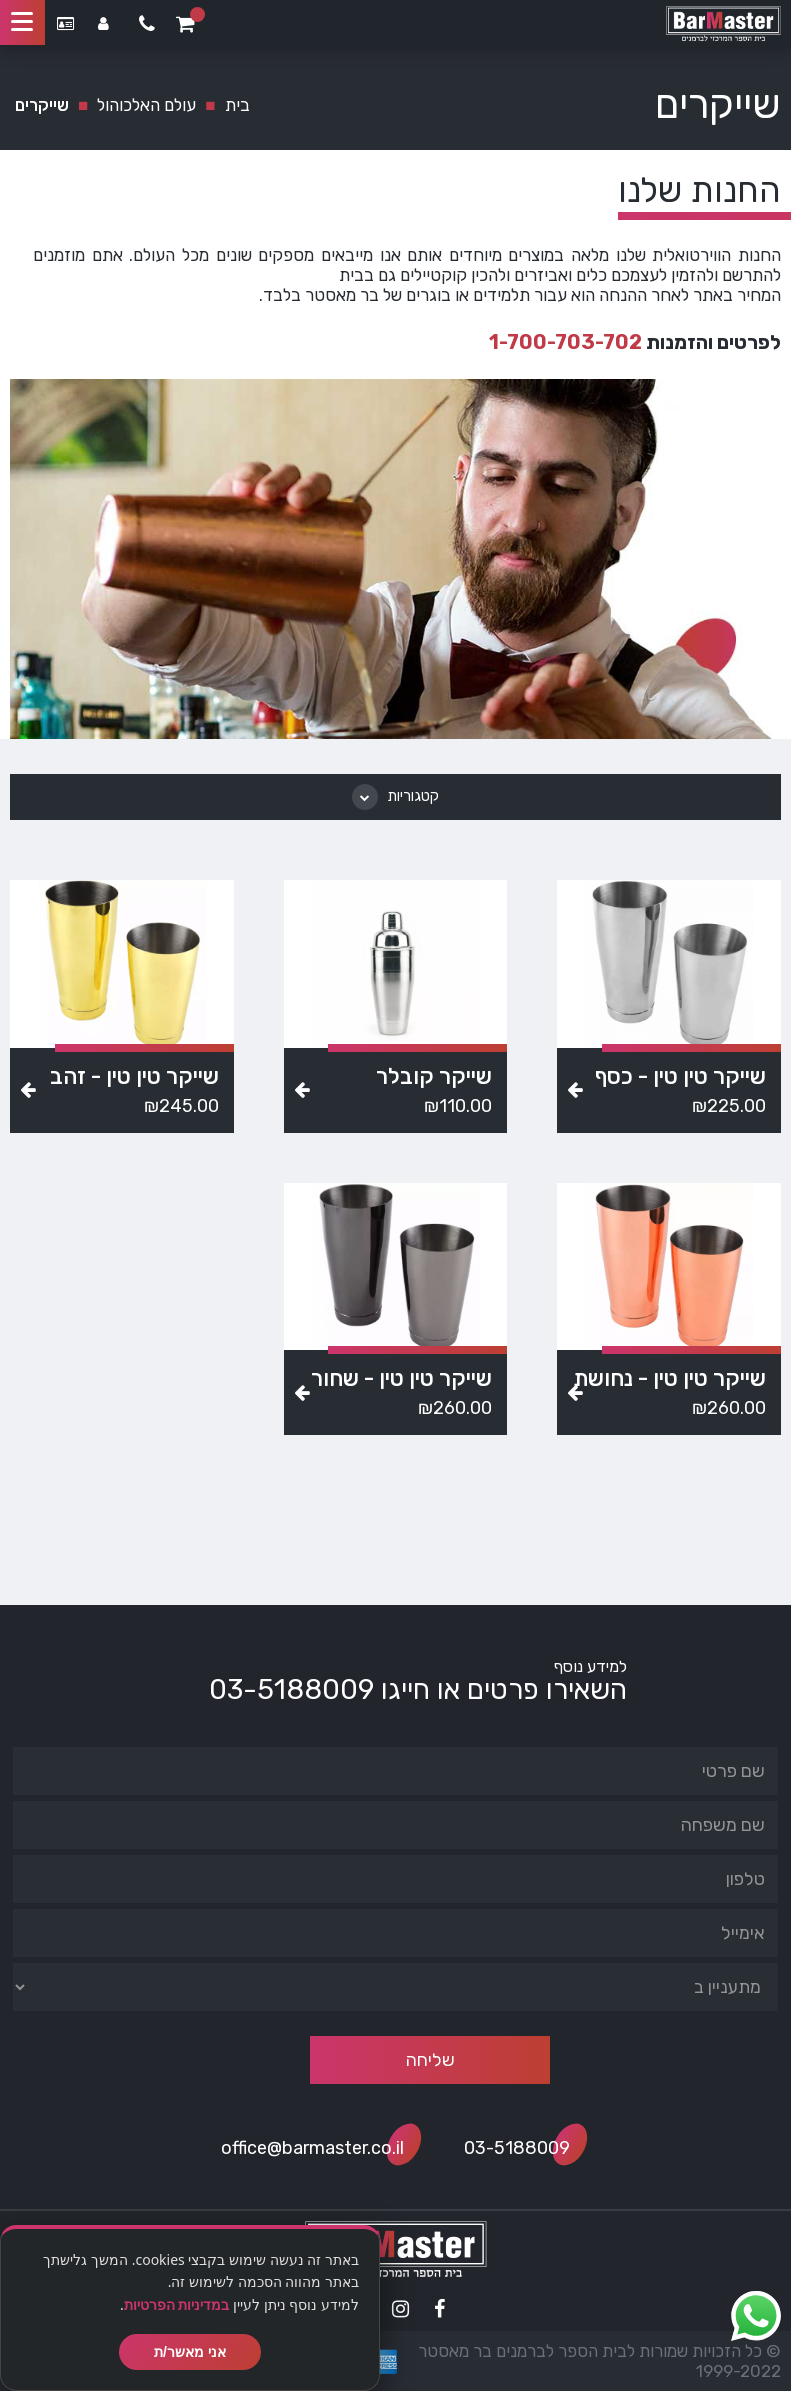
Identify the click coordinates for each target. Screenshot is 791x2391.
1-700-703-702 (565, 342)
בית (237, 105)
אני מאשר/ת (190, 2352)
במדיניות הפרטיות (177, 2304)
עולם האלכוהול (146, 105)
